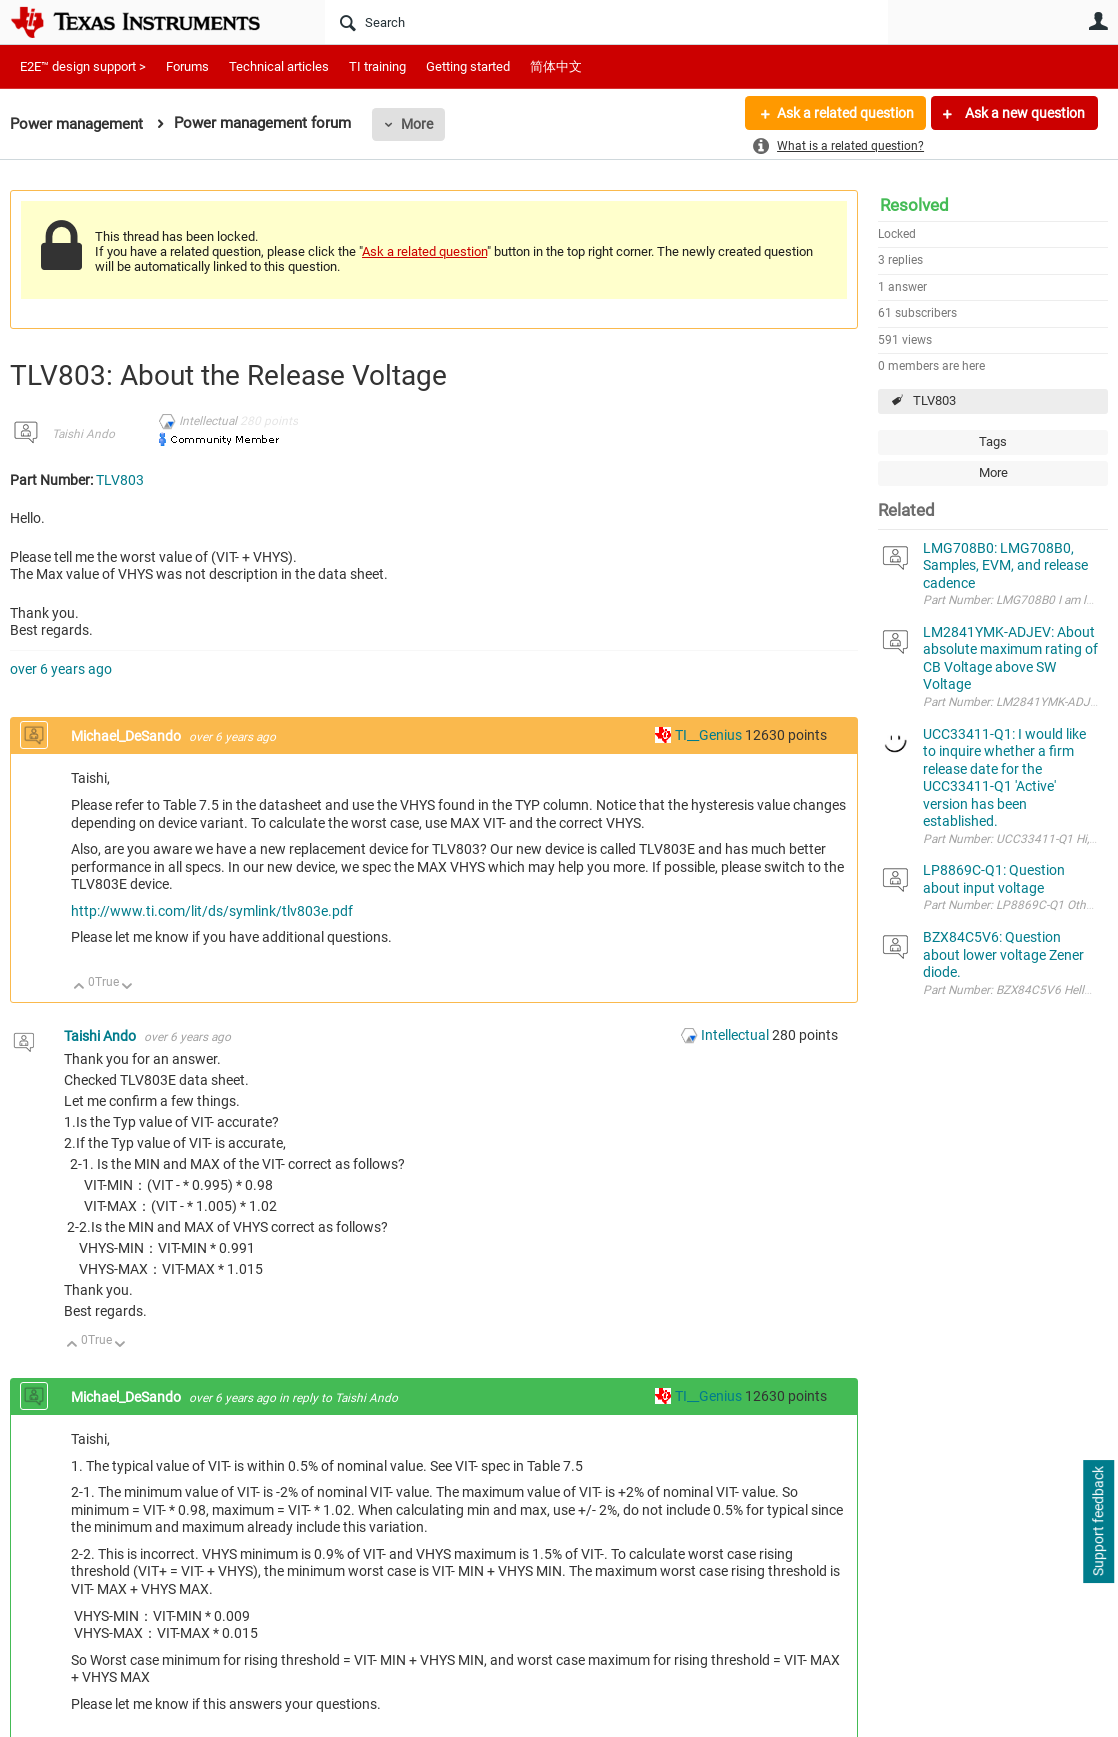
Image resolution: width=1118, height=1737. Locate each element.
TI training (377, 66)
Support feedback (1098, 1522)
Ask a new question (1023, 113)
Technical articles (279, 66)
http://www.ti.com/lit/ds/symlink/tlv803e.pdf (212, 911)
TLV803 (934, 400)
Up (79, 987)
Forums (187, 66)
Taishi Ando (83, 434)
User (1098, 21)
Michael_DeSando (127, 736)
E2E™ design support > (83, 66)
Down (127, 987)
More (417, 124)
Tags (993, 441)
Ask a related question (844, 113)
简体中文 (556, 66)
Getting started (468, 66)
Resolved (914, 205)
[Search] (606, 22)
